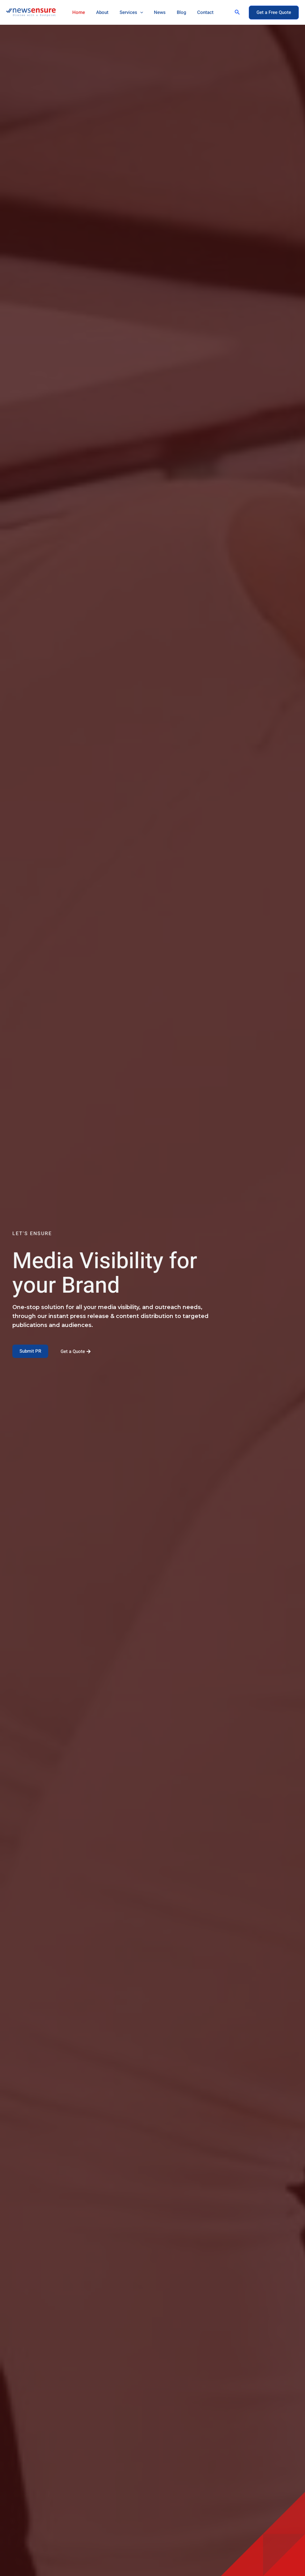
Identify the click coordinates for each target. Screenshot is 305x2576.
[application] (135, 12)
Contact (195, 12)
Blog (173, 12)
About (99, 12)
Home (77, 12)
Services (126, 12)
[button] (237, 12)
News (153, 12)
